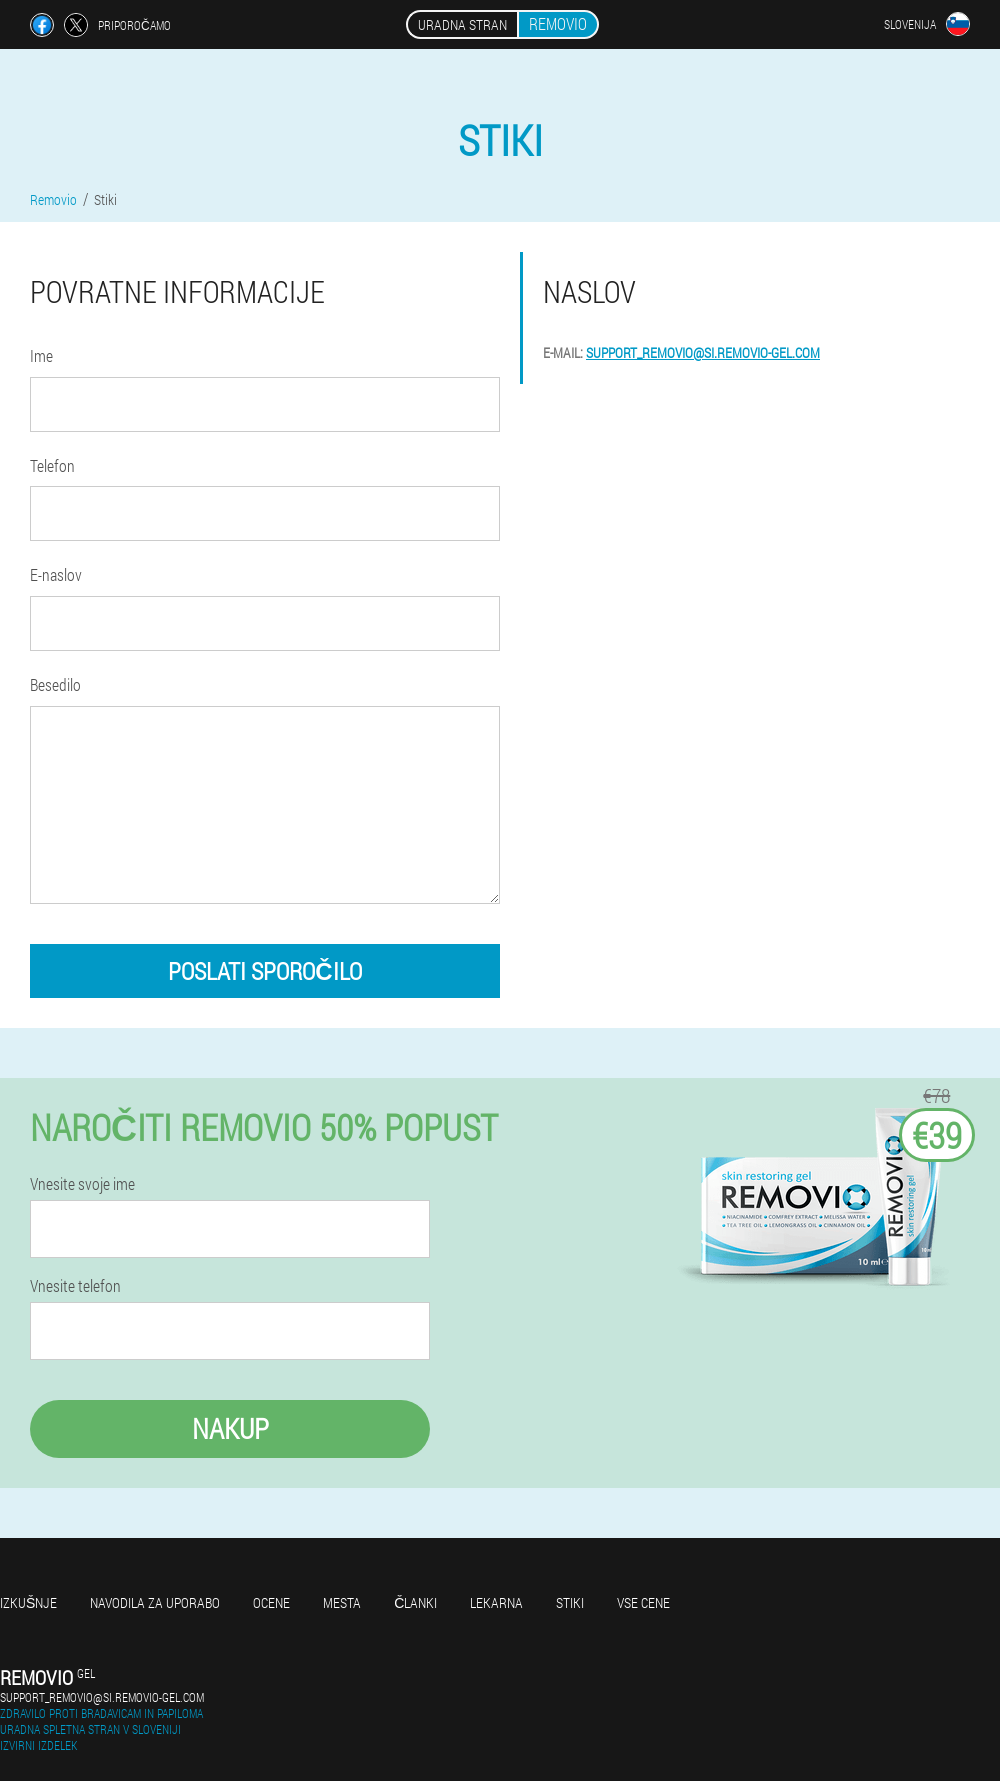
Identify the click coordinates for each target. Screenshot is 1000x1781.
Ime (41, 355)
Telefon (52, 465)
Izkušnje (28, 1602)
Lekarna (496, 1602)
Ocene (271, 1602)
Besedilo (55, 684)
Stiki (570, 1602)
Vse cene (643, 1602)
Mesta (342, 1602)
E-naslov (56, 574)
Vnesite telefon (75, 1286)
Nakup (230, 1428)
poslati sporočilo (264, 971)
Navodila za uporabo (155, 1602)
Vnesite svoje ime (82, 1184)
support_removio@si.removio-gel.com (703, 352)
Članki (415, 1602)
